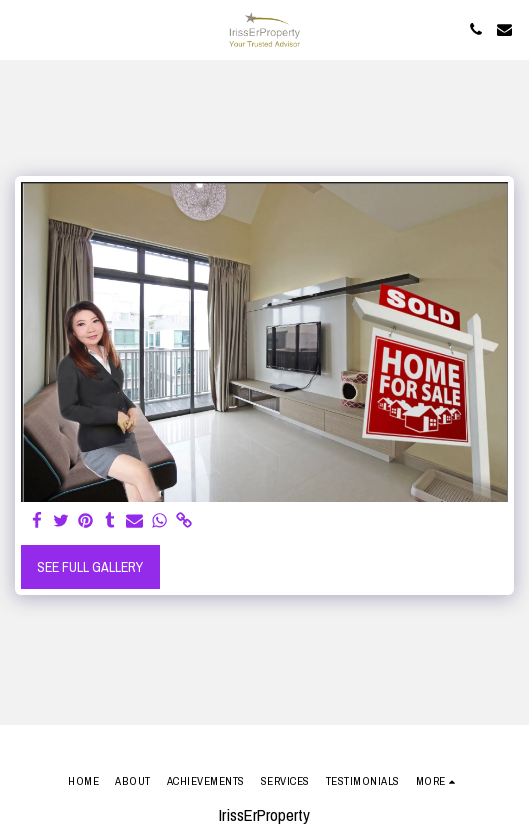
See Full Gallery (90, 567)
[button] (22, 28)
